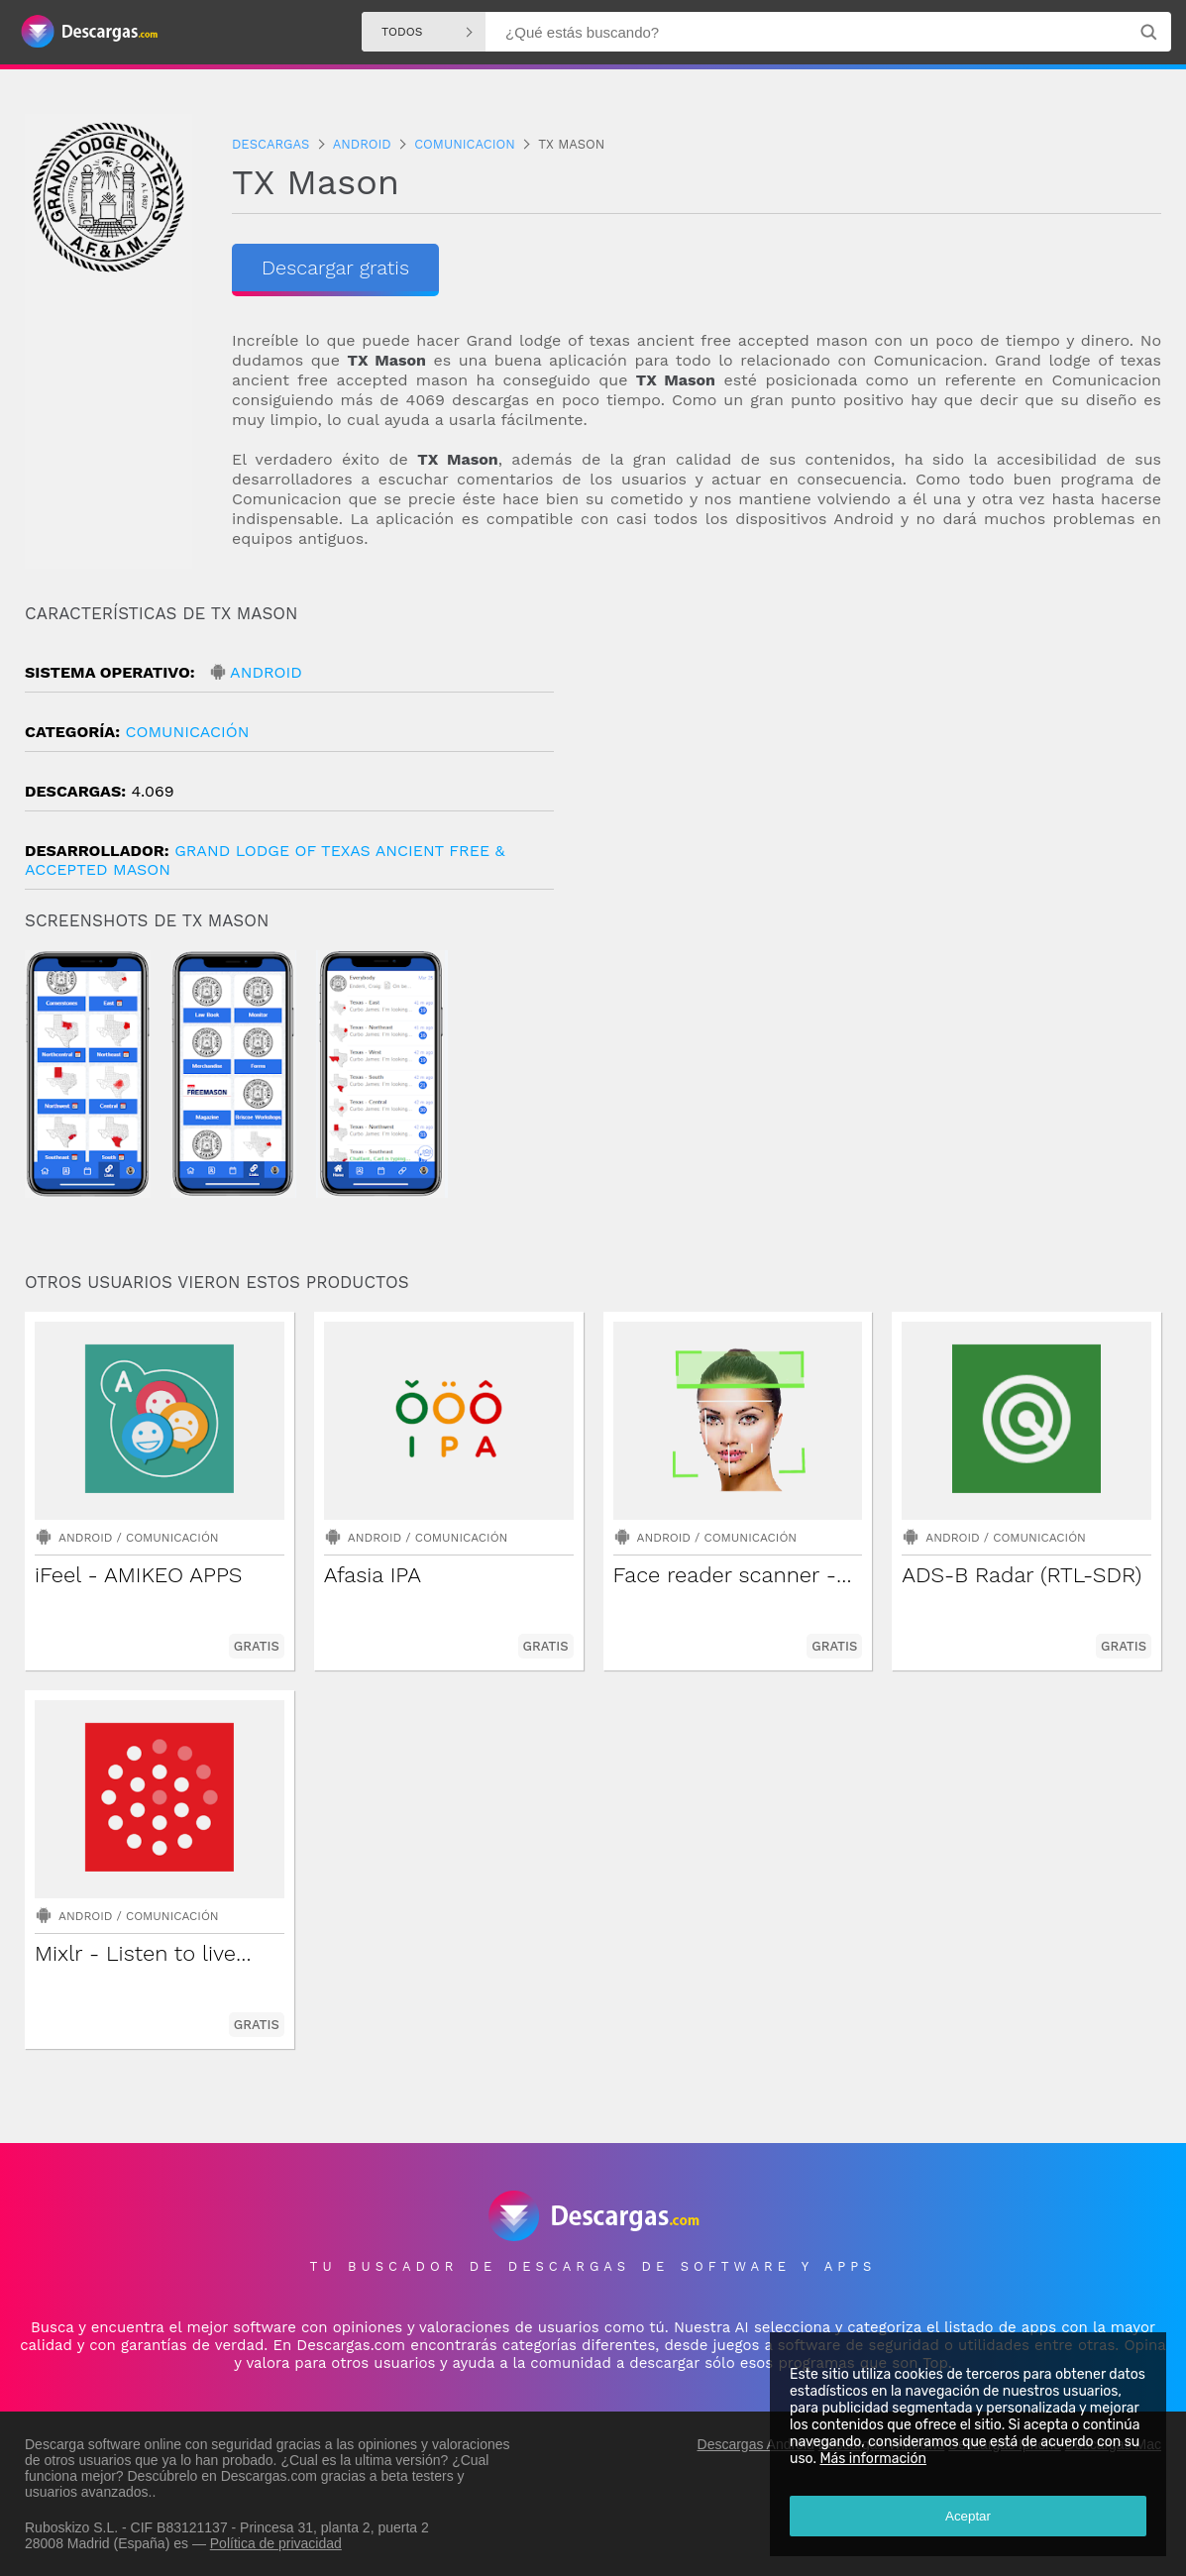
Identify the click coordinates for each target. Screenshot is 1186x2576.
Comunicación (187, 731)
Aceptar (968, 2516)
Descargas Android (756, 2444)
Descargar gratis (335, 267)
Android (266, 672)
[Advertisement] (877, 772)
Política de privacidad (276, 2543)
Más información (872, 2458)
